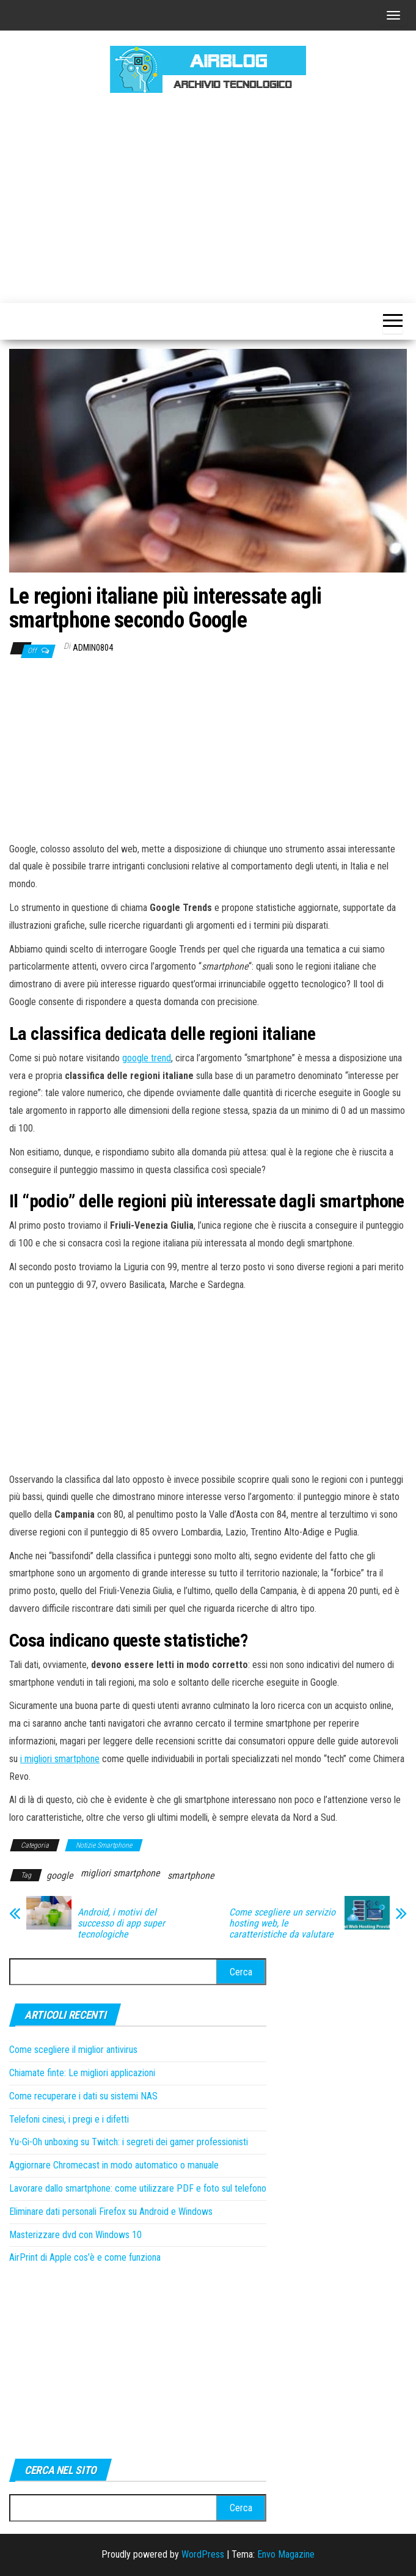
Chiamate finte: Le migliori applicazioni (82, 2073)
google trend (146, 1058)
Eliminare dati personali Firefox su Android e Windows (111, 2211)
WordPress (202, 2554)
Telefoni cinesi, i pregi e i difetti (69, 2119)
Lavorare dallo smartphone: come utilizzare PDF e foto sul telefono (137, 2188)
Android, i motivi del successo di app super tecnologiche (121, 1923)
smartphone (190, 1875)
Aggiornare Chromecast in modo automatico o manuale (114, 2165)
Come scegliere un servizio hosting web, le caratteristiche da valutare (282, 1923)
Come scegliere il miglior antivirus (73, 2049)
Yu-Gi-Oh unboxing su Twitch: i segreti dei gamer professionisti (128, 2142)
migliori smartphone (120, 1873)
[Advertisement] (212, 196)
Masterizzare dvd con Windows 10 (75, 2235)
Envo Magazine (286, 2554)
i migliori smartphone (60, 1759)
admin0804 (93, 648)
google (59, 1875)
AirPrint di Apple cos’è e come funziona (85, 2257)
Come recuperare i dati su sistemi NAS (83, 2096)
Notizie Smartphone (104, 1845)
